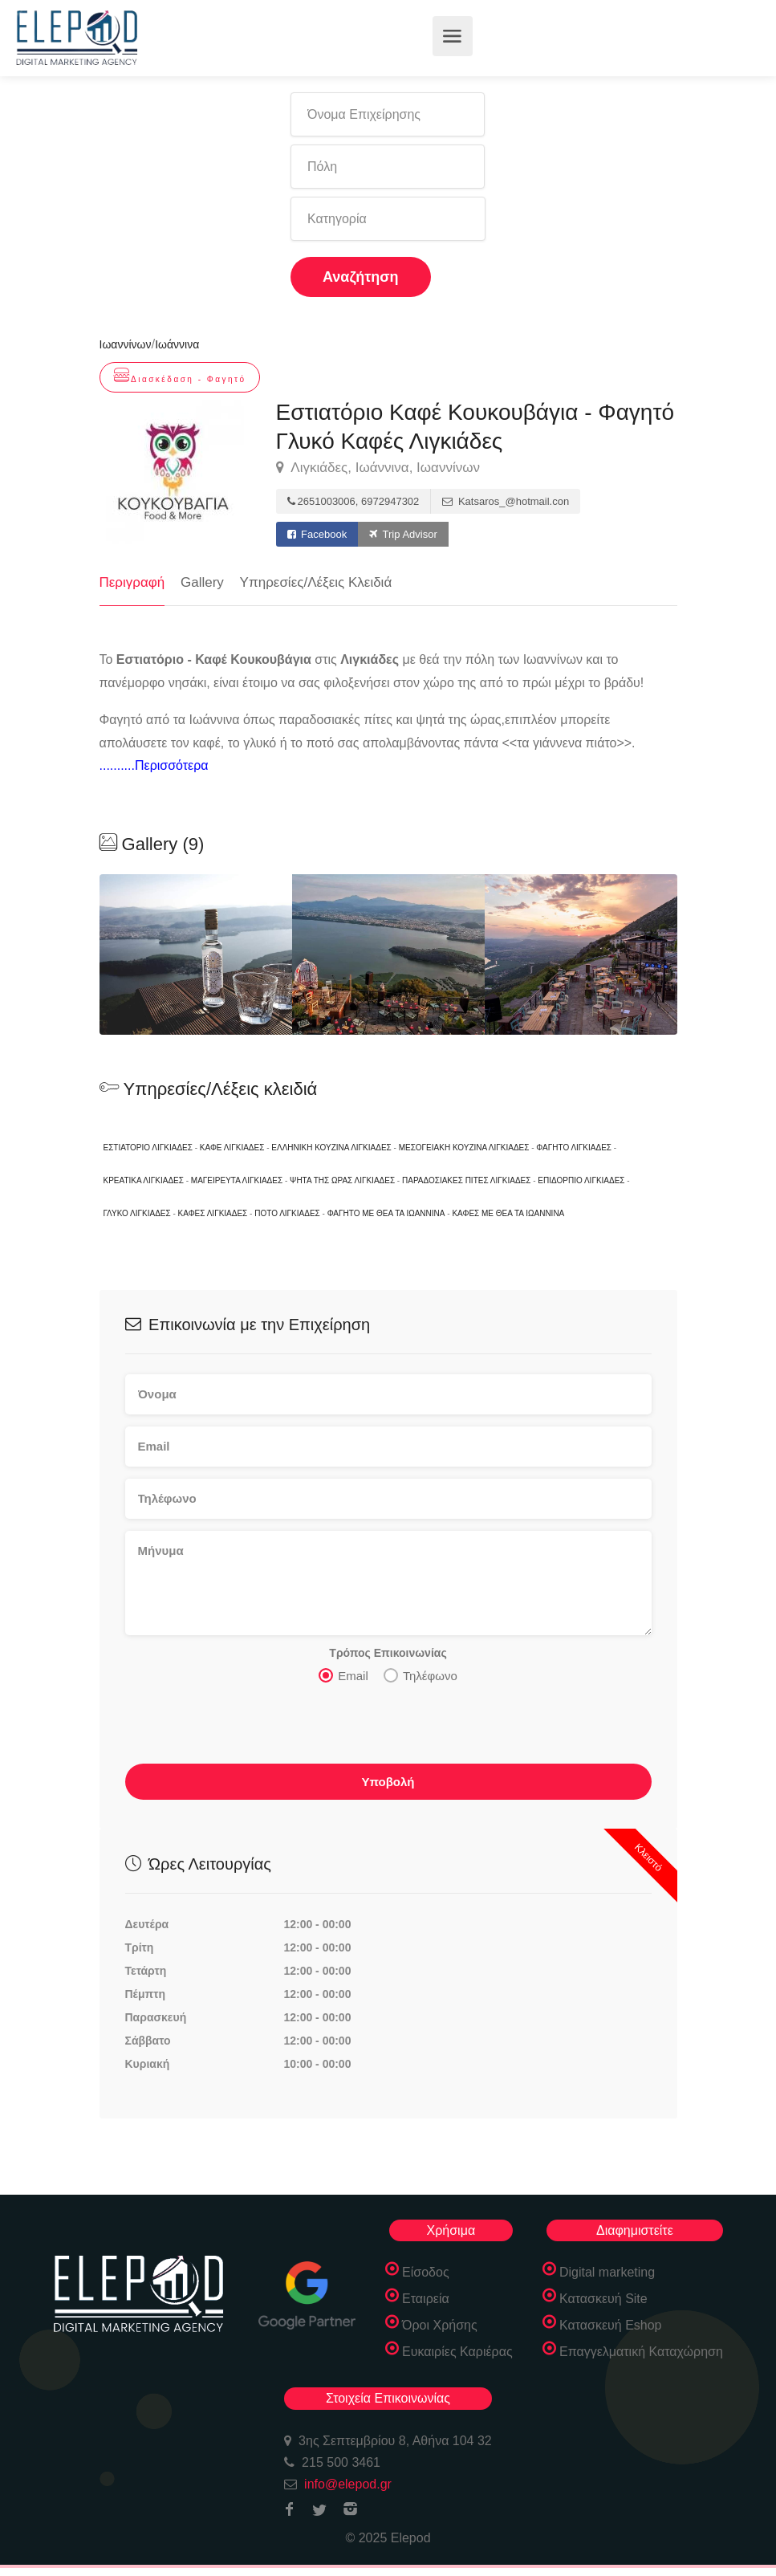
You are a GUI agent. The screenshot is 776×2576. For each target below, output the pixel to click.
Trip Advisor (403, 534)
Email (343, 1675)
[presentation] (247, 1728)
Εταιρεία (425, 2298)
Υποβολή (387, 1782)
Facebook (317, 534)
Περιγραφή (132, 582)
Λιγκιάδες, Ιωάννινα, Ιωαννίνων (378, 468)
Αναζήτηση (361, 277)
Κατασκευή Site (603, 2298)
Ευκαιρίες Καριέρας (457, 2351)
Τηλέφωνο (420, 1675)
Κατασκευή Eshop (610, 2325)
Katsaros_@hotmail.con (505, 501)
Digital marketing (607, 2272)
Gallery (202, 582)
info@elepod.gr (348, 2484)
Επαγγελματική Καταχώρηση (641, 2351)
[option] (388, 954)
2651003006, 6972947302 (353, 501)
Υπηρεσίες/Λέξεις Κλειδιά (316, 582)
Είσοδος (425, 2272)
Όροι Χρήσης (439, 2325)
